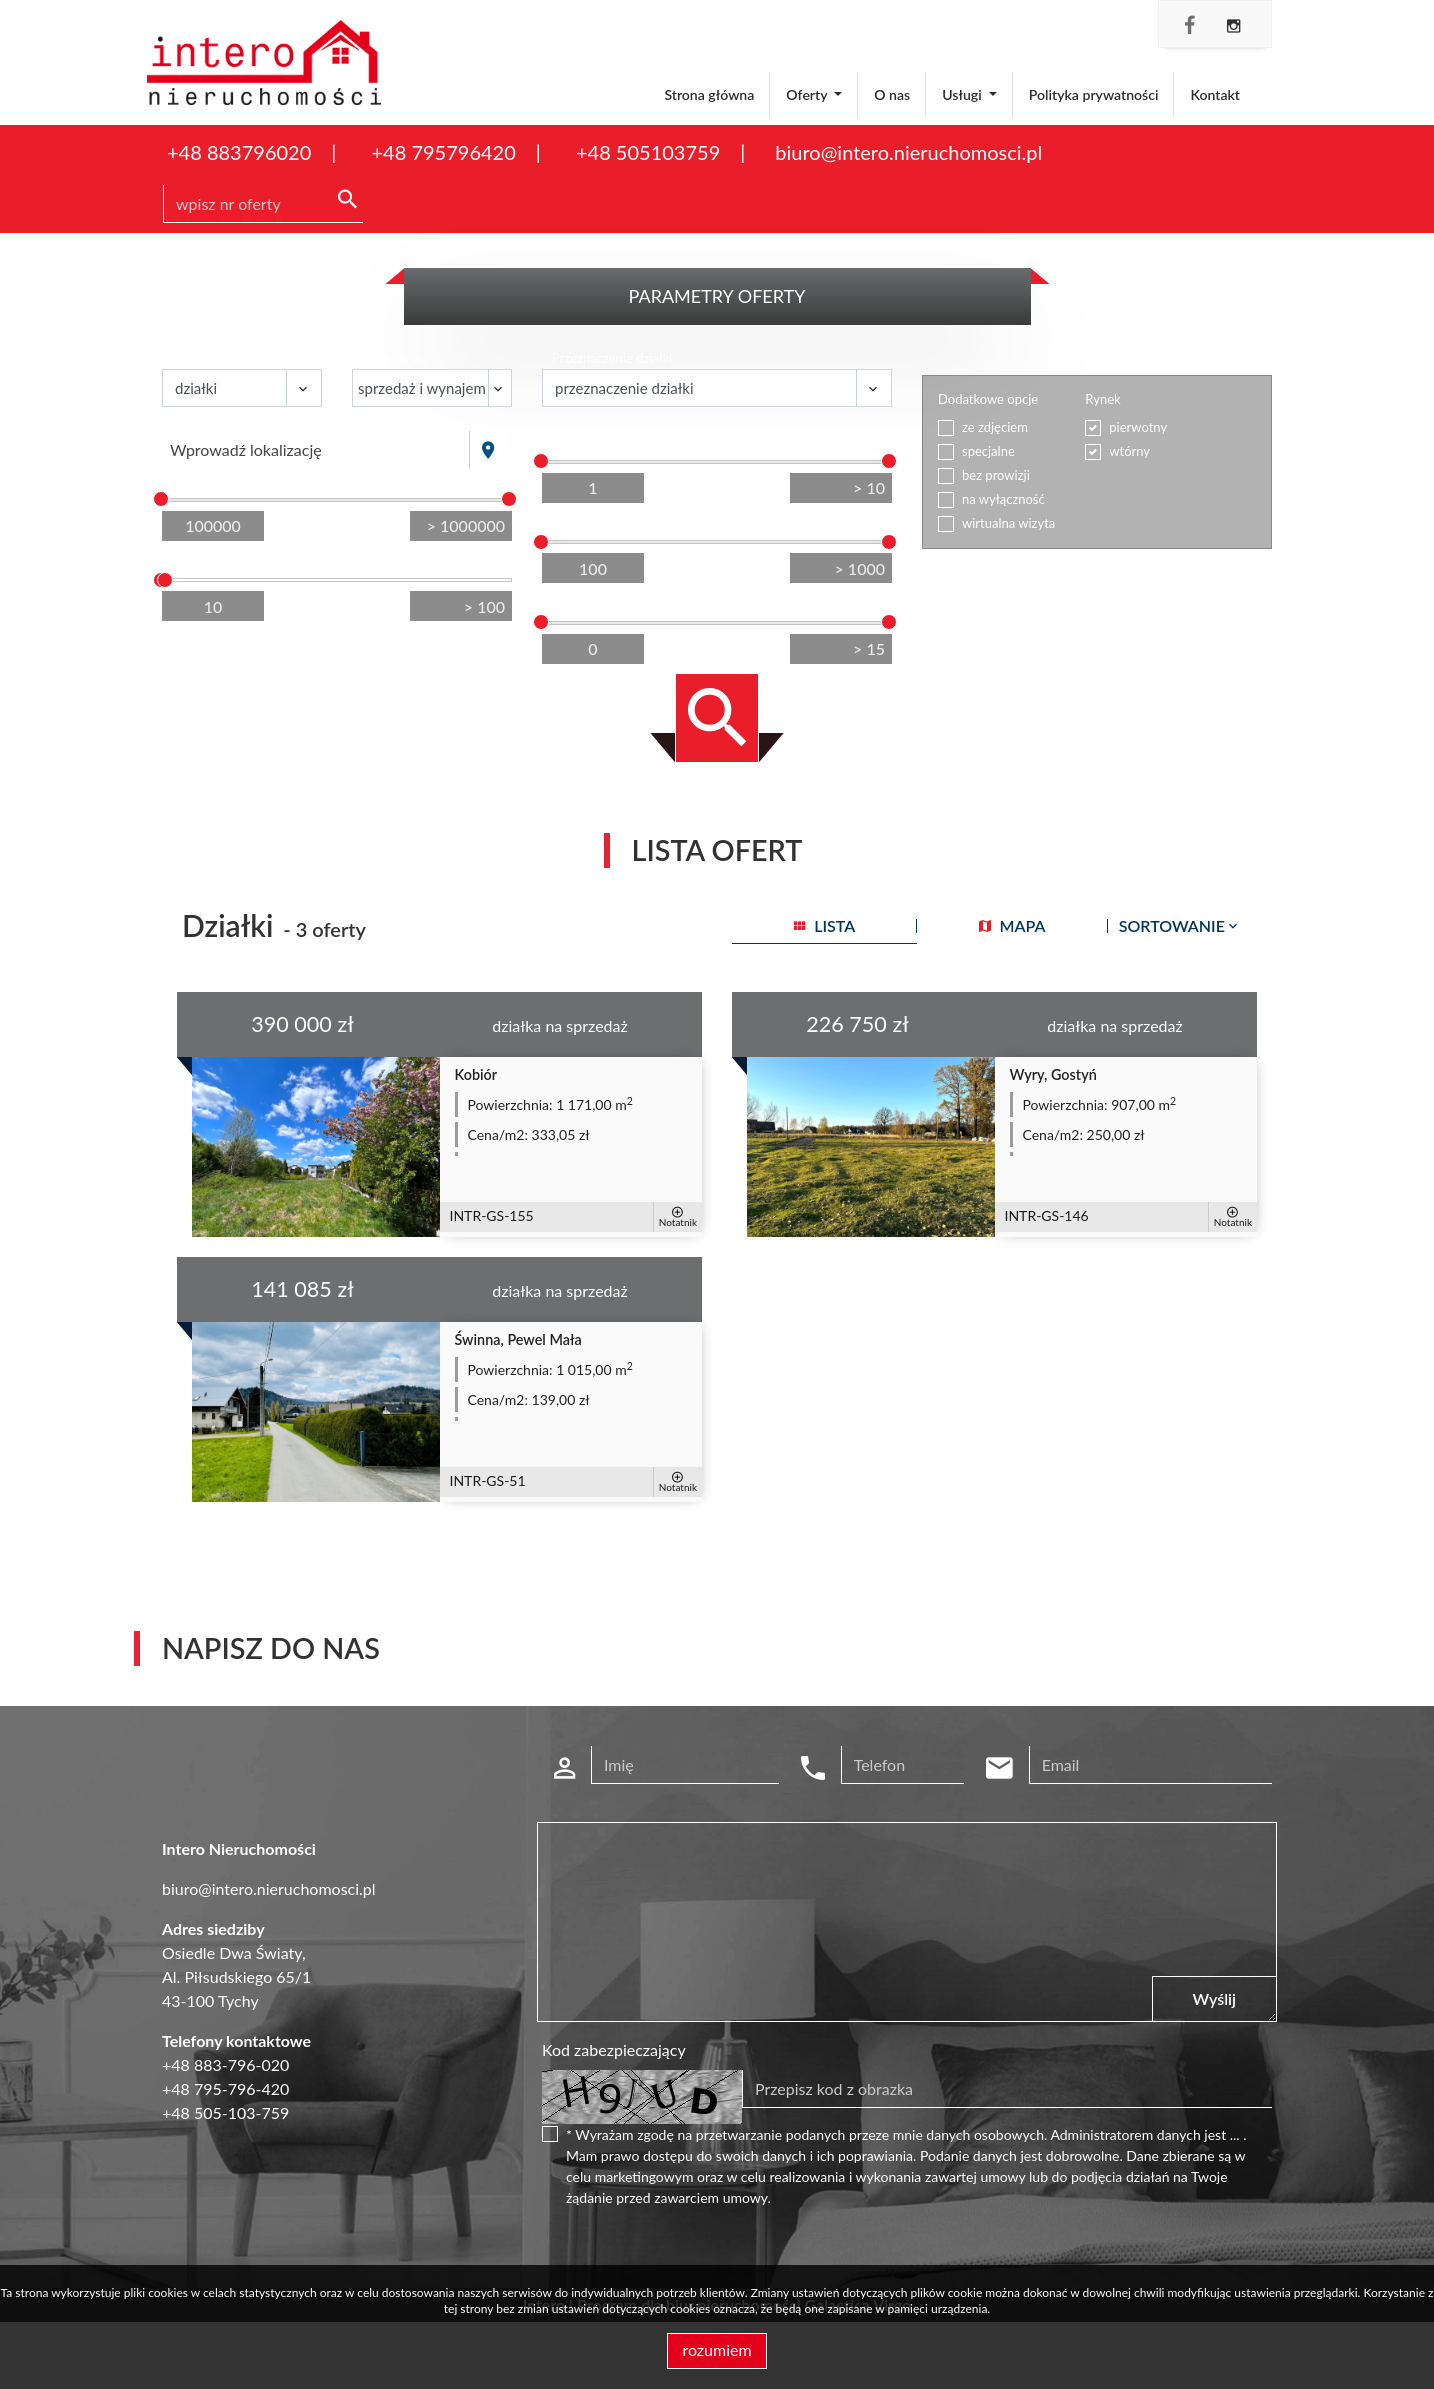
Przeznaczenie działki (612, 358)
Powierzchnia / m (224, 562)
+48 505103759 (648, 152)
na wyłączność (1003, 499)
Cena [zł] (197, 482)
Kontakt (1215, 94)
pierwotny (1138, 427)
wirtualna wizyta (1008, 523)
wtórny (1129, 451)
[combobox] (316, 450)
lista (824, 925)
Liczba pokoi (587, 444)
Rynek (1102, 399)
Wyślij (1214, 1998)
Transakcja (391, 358)
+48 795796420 (443, 152)
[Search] (263, 204)
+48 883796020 (239, 152)
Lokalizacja (202, 420)
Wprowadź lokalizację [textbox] (246, 449)
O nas (892, 94)
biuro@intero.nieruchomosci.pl (908, 152)
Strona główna (709, 94)
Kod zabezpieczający (614, 2049)
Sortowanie (1180, 925)
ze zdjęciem (995, 427)
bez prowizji (996, 475)
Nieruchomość (213, 358)
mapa (1012, 925)
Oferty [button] (808, 94)
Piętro (569, 605)
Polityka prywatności (1094, 94)
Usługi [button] (963, 94)
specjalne (988, 451)
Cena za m (584, 524)
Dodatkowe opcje (988, 399)
